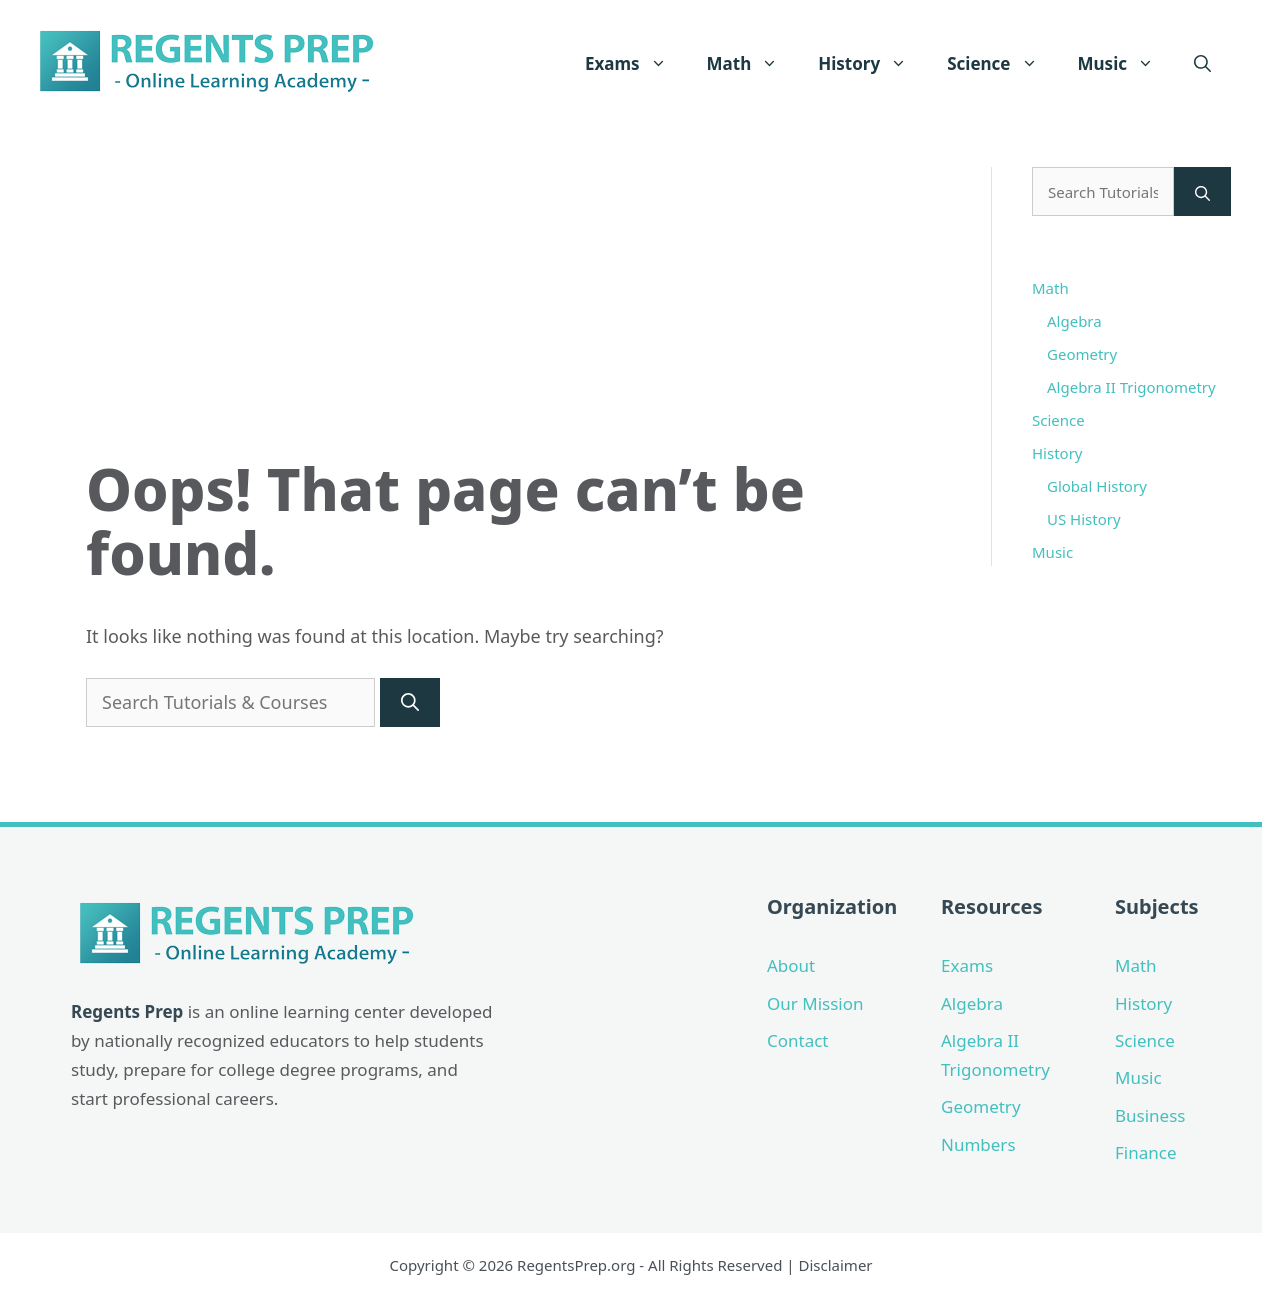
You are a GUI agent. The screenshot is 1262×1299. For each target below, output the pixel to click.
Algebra (1074, 321)
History (872, 64)
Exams (636, 64)
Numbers (978, 1144)
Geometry (1082, 354)
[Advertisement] (513, 307)
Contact (798, 1040)
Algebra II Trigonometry (1131, 387)
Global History (1097, 486)
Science (1002, 64)
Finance (1146, 1152)
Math (753, 64)
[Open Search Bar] (1202, 64)
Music (1126, 64)
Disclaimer (836, 1265)
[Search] (410, 702)
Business (1150, 1115)
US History (1084, 519)
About (791, 965)
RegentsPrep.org (576, 1265)
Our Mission (815, 1003)
